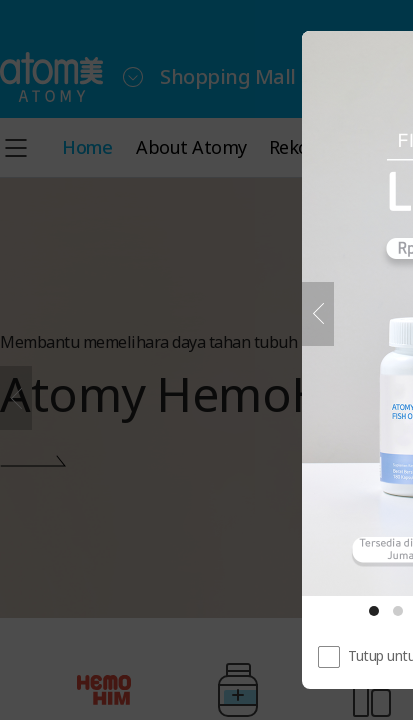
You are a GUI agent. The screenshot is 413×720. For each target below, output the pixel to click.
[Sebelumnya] (318, 314)
